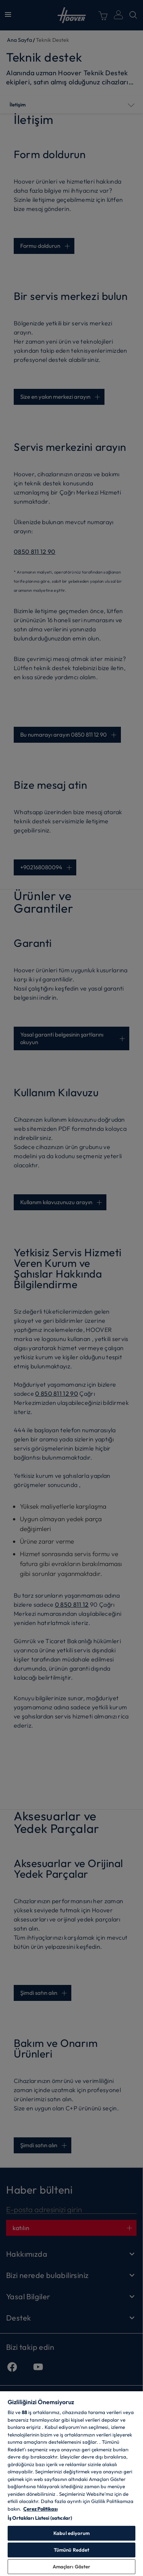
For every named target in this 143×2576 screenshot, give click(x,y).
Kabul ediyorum (71, 2533)
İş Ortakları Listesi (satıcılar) (40, 2518)
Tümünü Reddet (72, 2550)
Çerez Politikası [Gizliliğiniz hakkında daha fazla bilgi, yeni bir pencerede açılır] (40, 2509)
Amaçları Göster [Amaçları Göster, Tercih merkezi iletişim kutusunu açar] (72, 2566)
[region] (71, 2483)
